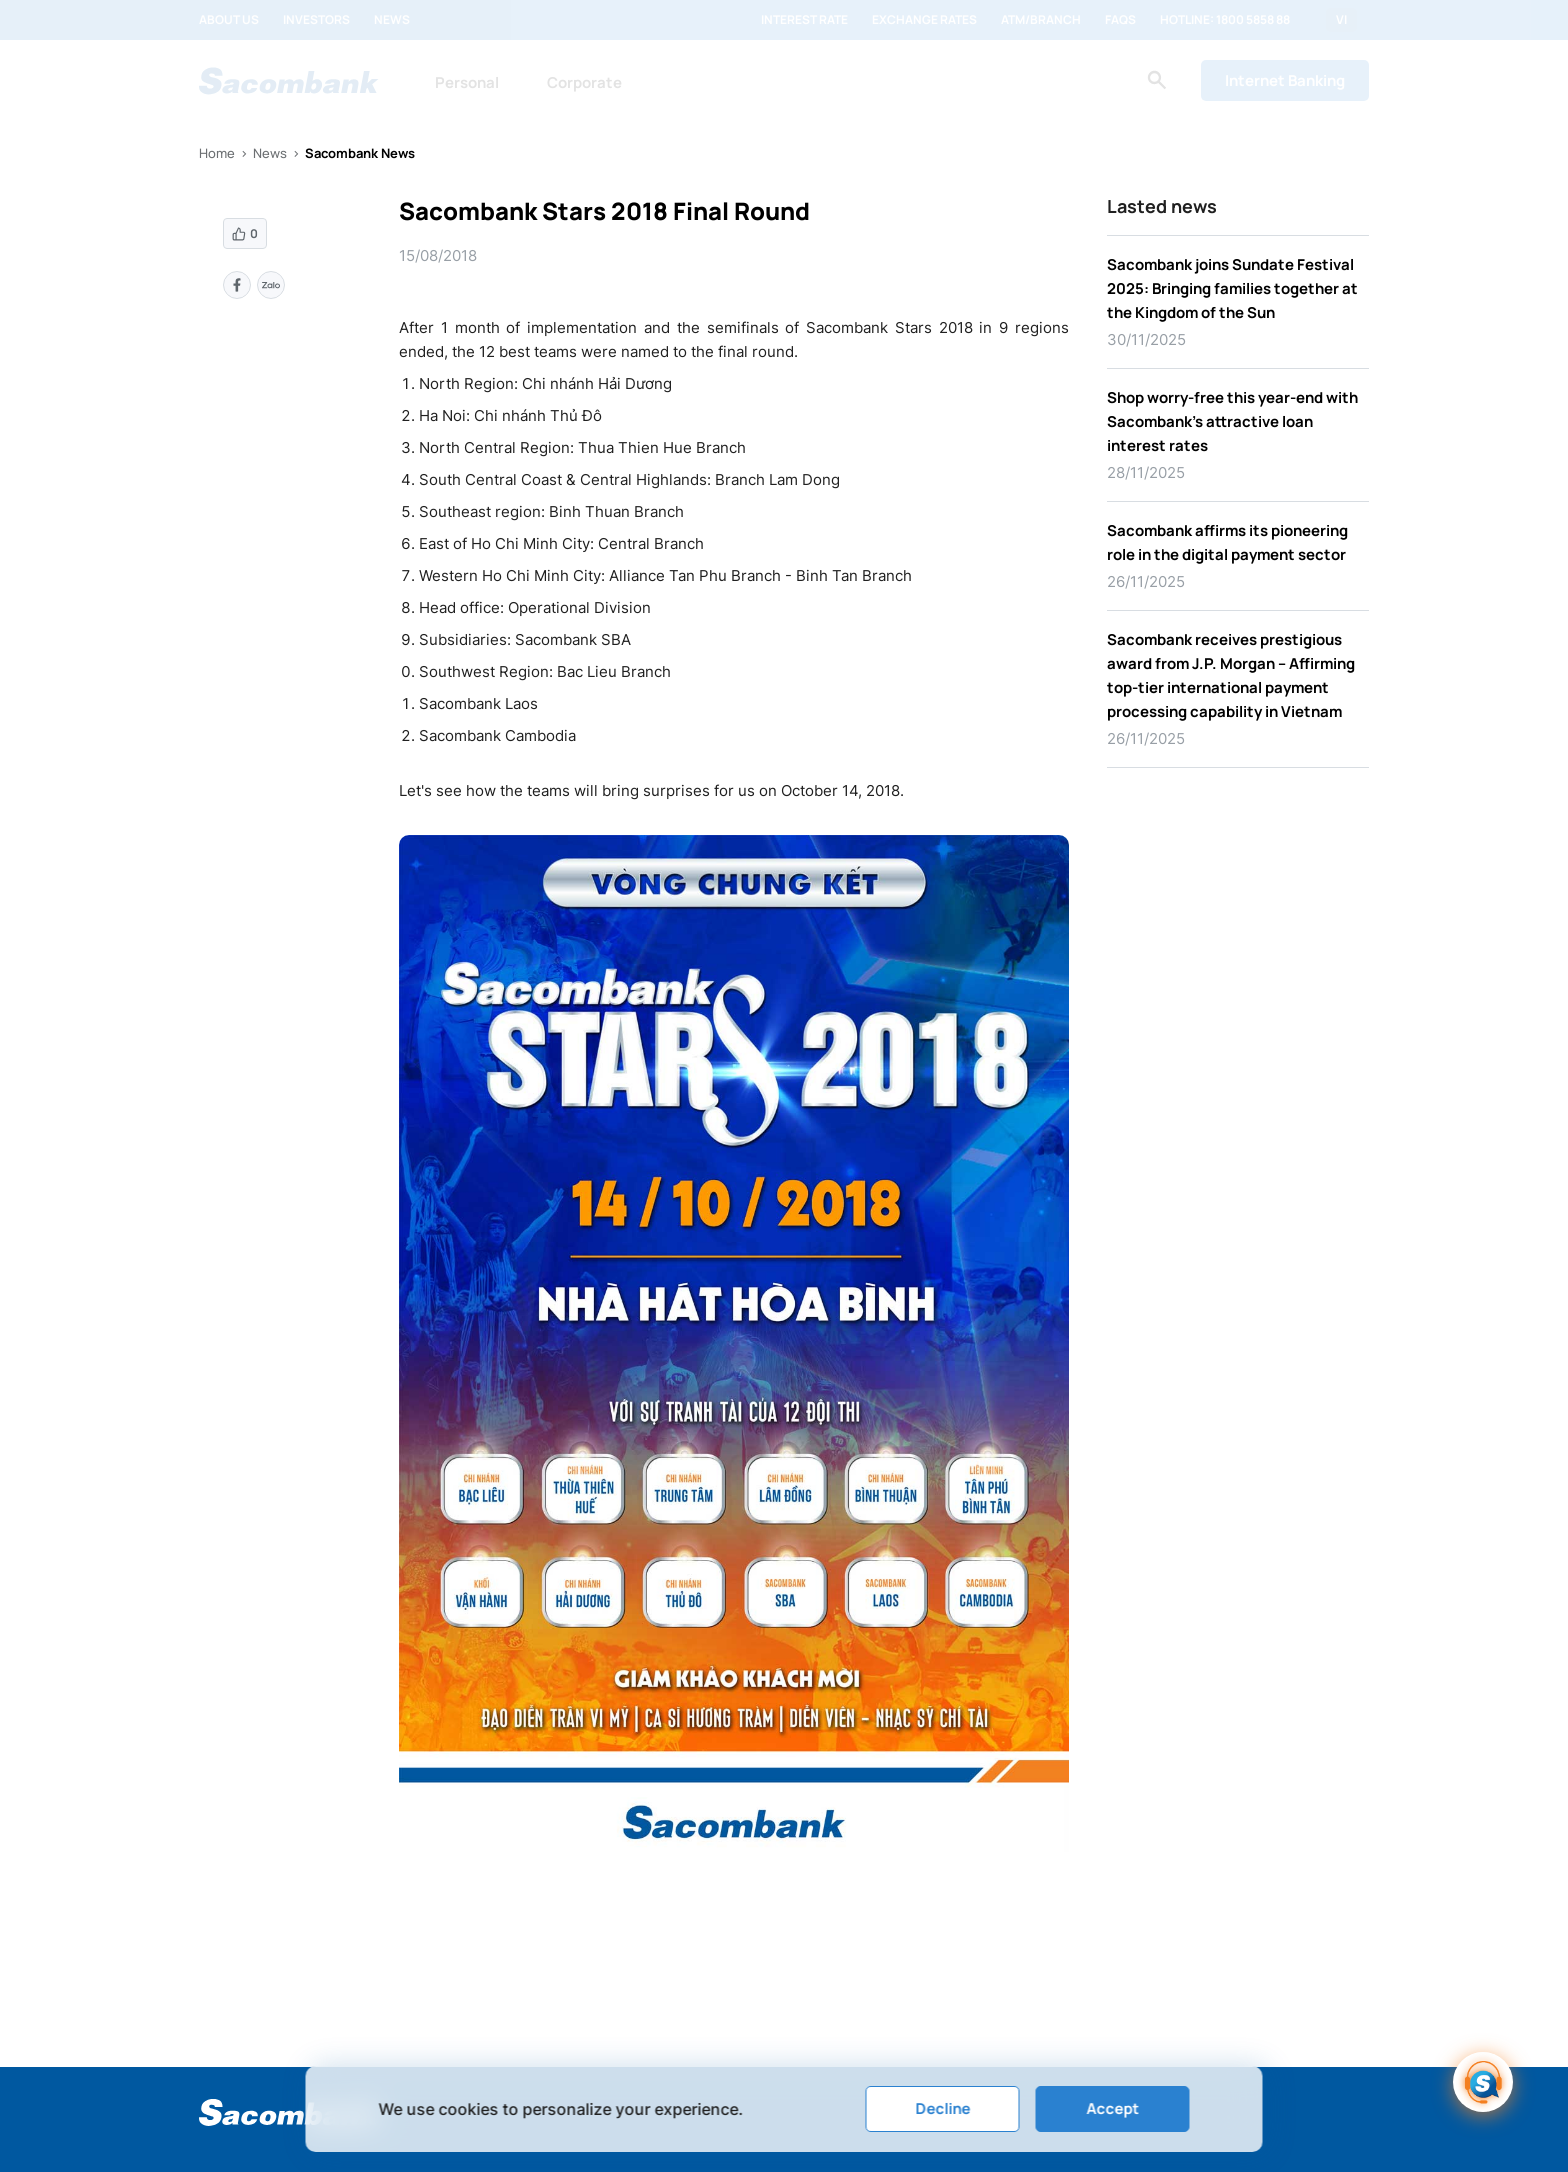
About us (229, 20)
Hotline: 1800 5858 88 (1225, 20)
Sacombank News (360, 153)
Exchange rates (924, 20)
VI (1341, 20)
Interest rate (804, 20)
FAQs (1120, 20)
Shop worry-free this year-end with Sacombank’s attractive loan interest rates (1232, 421)
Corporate (584, 82)
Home (217, 153)
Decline (942, 2108)
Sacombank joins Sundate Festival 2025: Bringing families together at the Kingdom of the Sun (1232, 288)
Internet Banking (1285, 80)
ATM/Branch (1041, 20)
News (392, 20)
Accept (1112, 2108)
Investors (316, 20)
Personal (467, 82)
